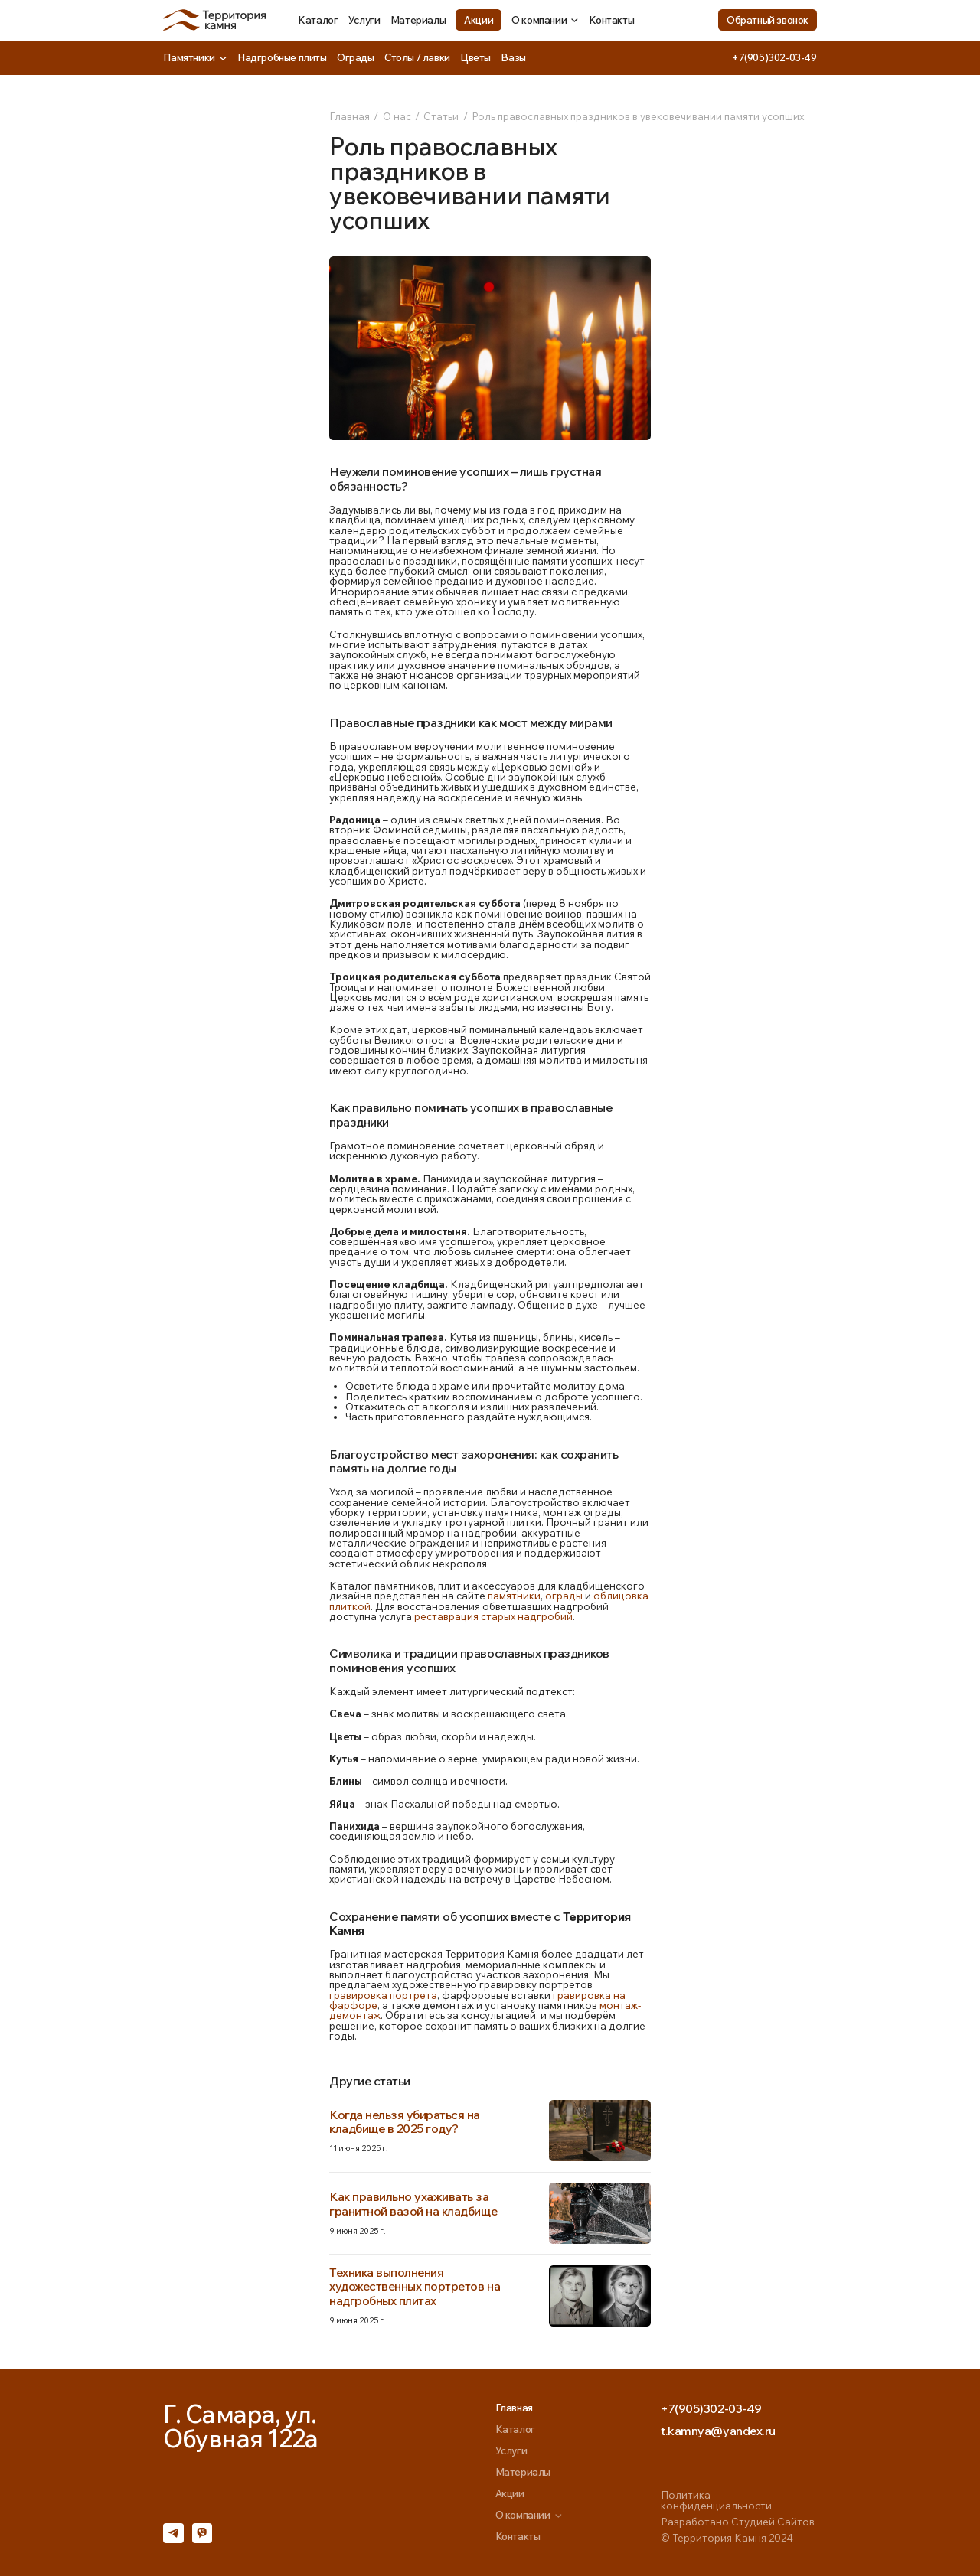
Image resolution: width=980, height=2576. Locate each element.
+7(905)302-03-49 (774, 57)
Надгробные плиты (282, 57)
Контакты (611, 20)
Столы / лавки (417, 57)
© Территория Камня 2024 (727, 2538)
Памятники (195, 57)
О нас (397, 116)
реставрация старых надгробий (493, 1616)
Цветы (475, 57)
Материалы (418, 20)
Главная (349, 116)
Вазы (513, 57)
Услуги (364, 20)
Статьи (441, 116)
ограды (564, 1596)
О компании (545, 20)
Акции (478, 20)
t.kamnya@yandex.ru (718, 2430)
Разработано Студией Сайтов (738, 2522)
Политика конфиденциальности (716, 2500)
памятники (514, 1596)
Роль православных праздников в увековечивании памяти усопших (638, 116)
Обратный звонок (767, 20)
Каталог (318, 20)
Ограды (355, 57)
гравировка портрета (383, 1995)
